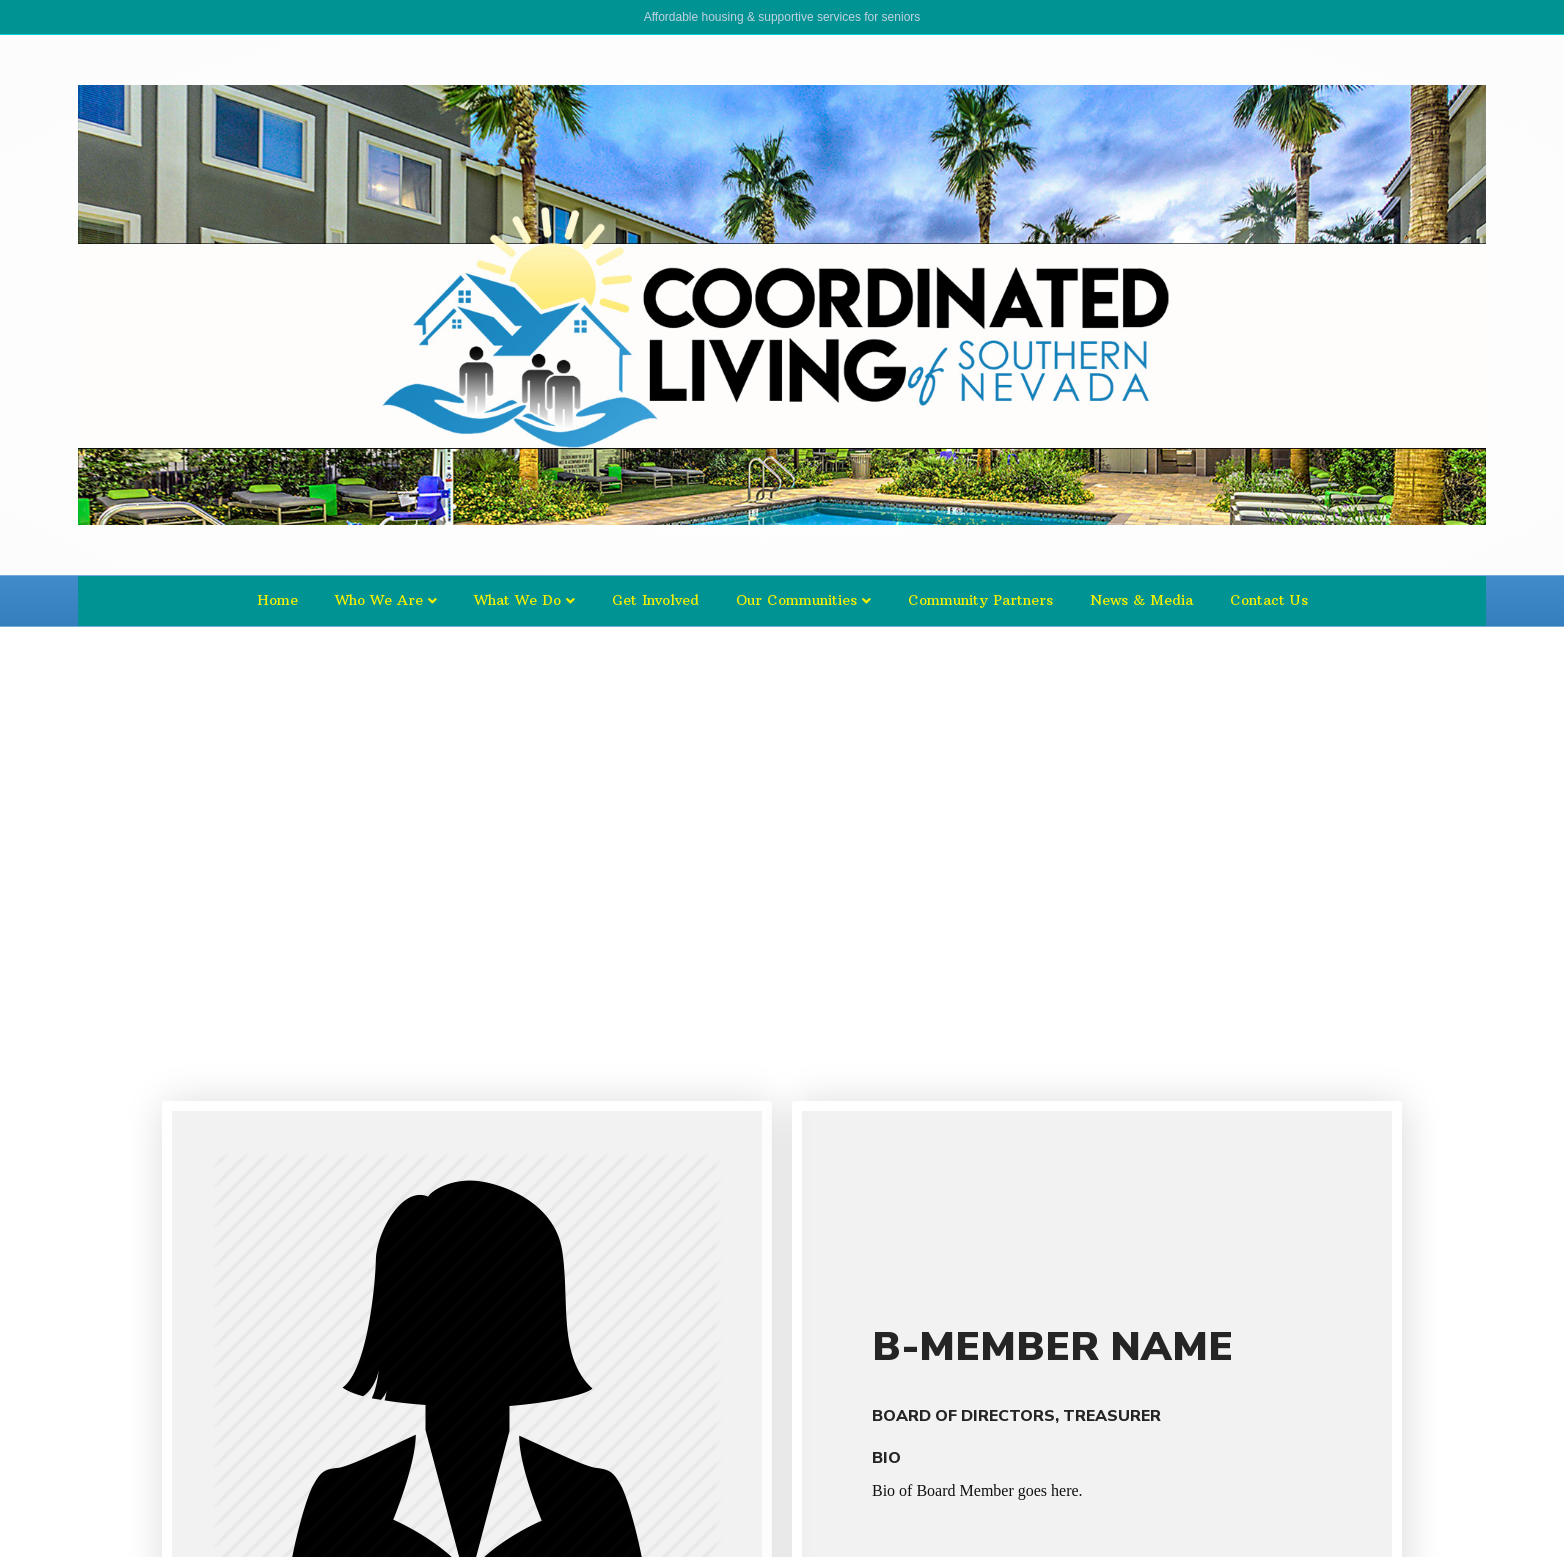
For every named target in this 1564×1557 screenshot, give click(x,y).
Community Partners (980, 600)
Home (277, 600)
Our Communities (796, 600)
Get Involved (655, 600)
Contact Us (1269, 600)
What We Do (517, 600)
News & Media (1141, 600)
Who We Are (379, 600)
